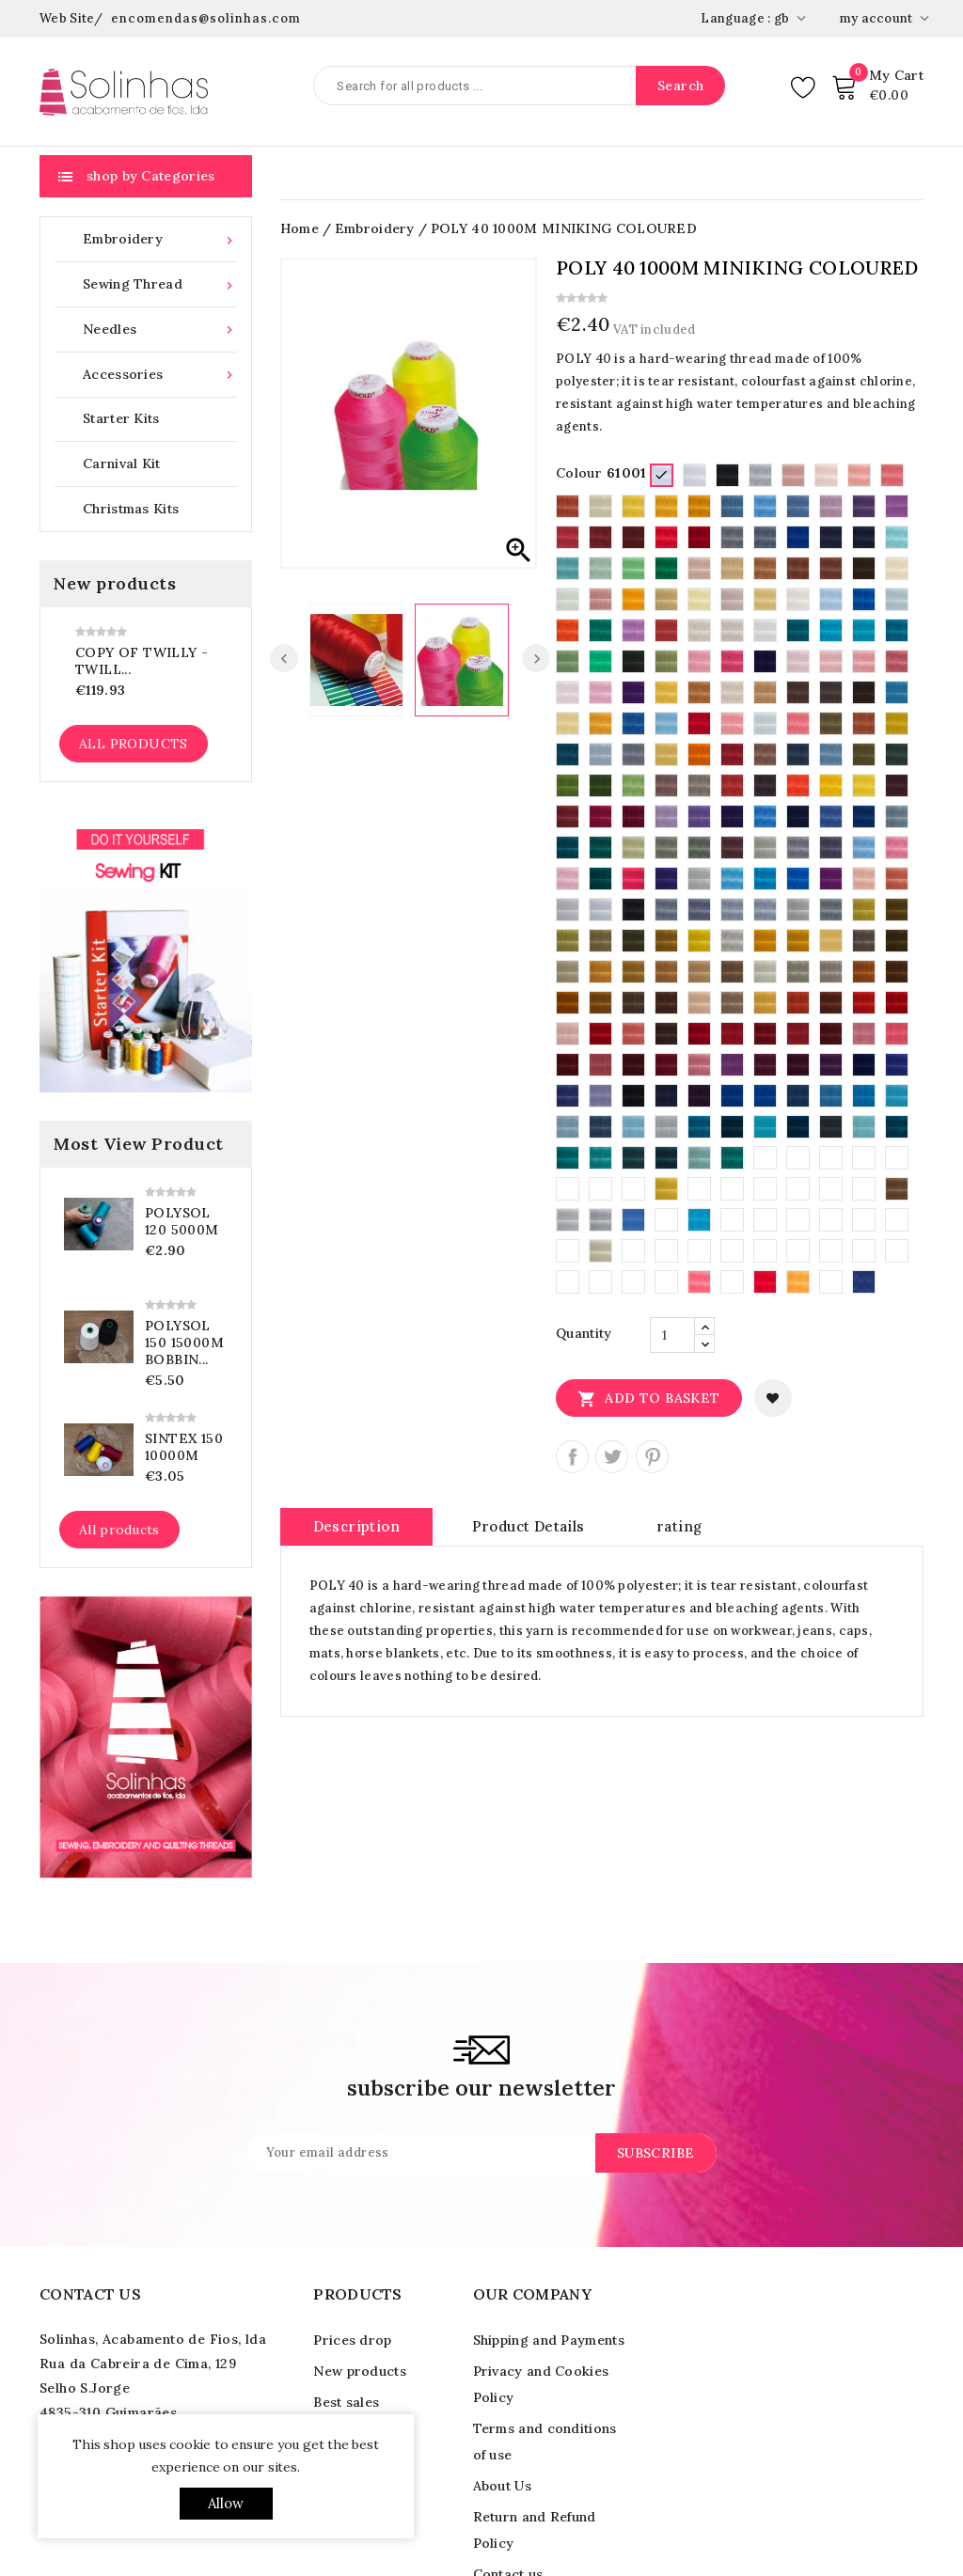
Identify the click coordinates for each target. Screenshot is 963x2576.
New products (359, 2371)
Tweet (611, 1456)
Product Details (528, 1526)
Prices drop (352, 2340)
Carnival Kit (122, 463)
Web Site (66, 18)
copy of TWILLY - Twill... (141, 661)
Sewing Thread (160, 284)
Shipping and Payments (548, 2340)
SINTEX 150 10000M (184, 1447)
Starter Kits (121, 418)
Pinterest (652, 1456)
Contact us (90, 2294)
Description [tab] (356, 1526)
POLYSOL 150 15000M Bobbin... (184, 1342)
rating (679, 1526)
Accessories (160, 374)
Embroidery (160, 239)
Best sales (346, 2402)
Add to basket (648, 1398)
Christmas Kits (131, 508)
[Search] (519, 85)
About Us (502, 2485)
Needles (160, 329)
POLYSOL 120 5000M (182, 1221)
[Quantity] (672, 1335)
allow (226, 2503)
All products (133, 743)
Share (572, 1456)
